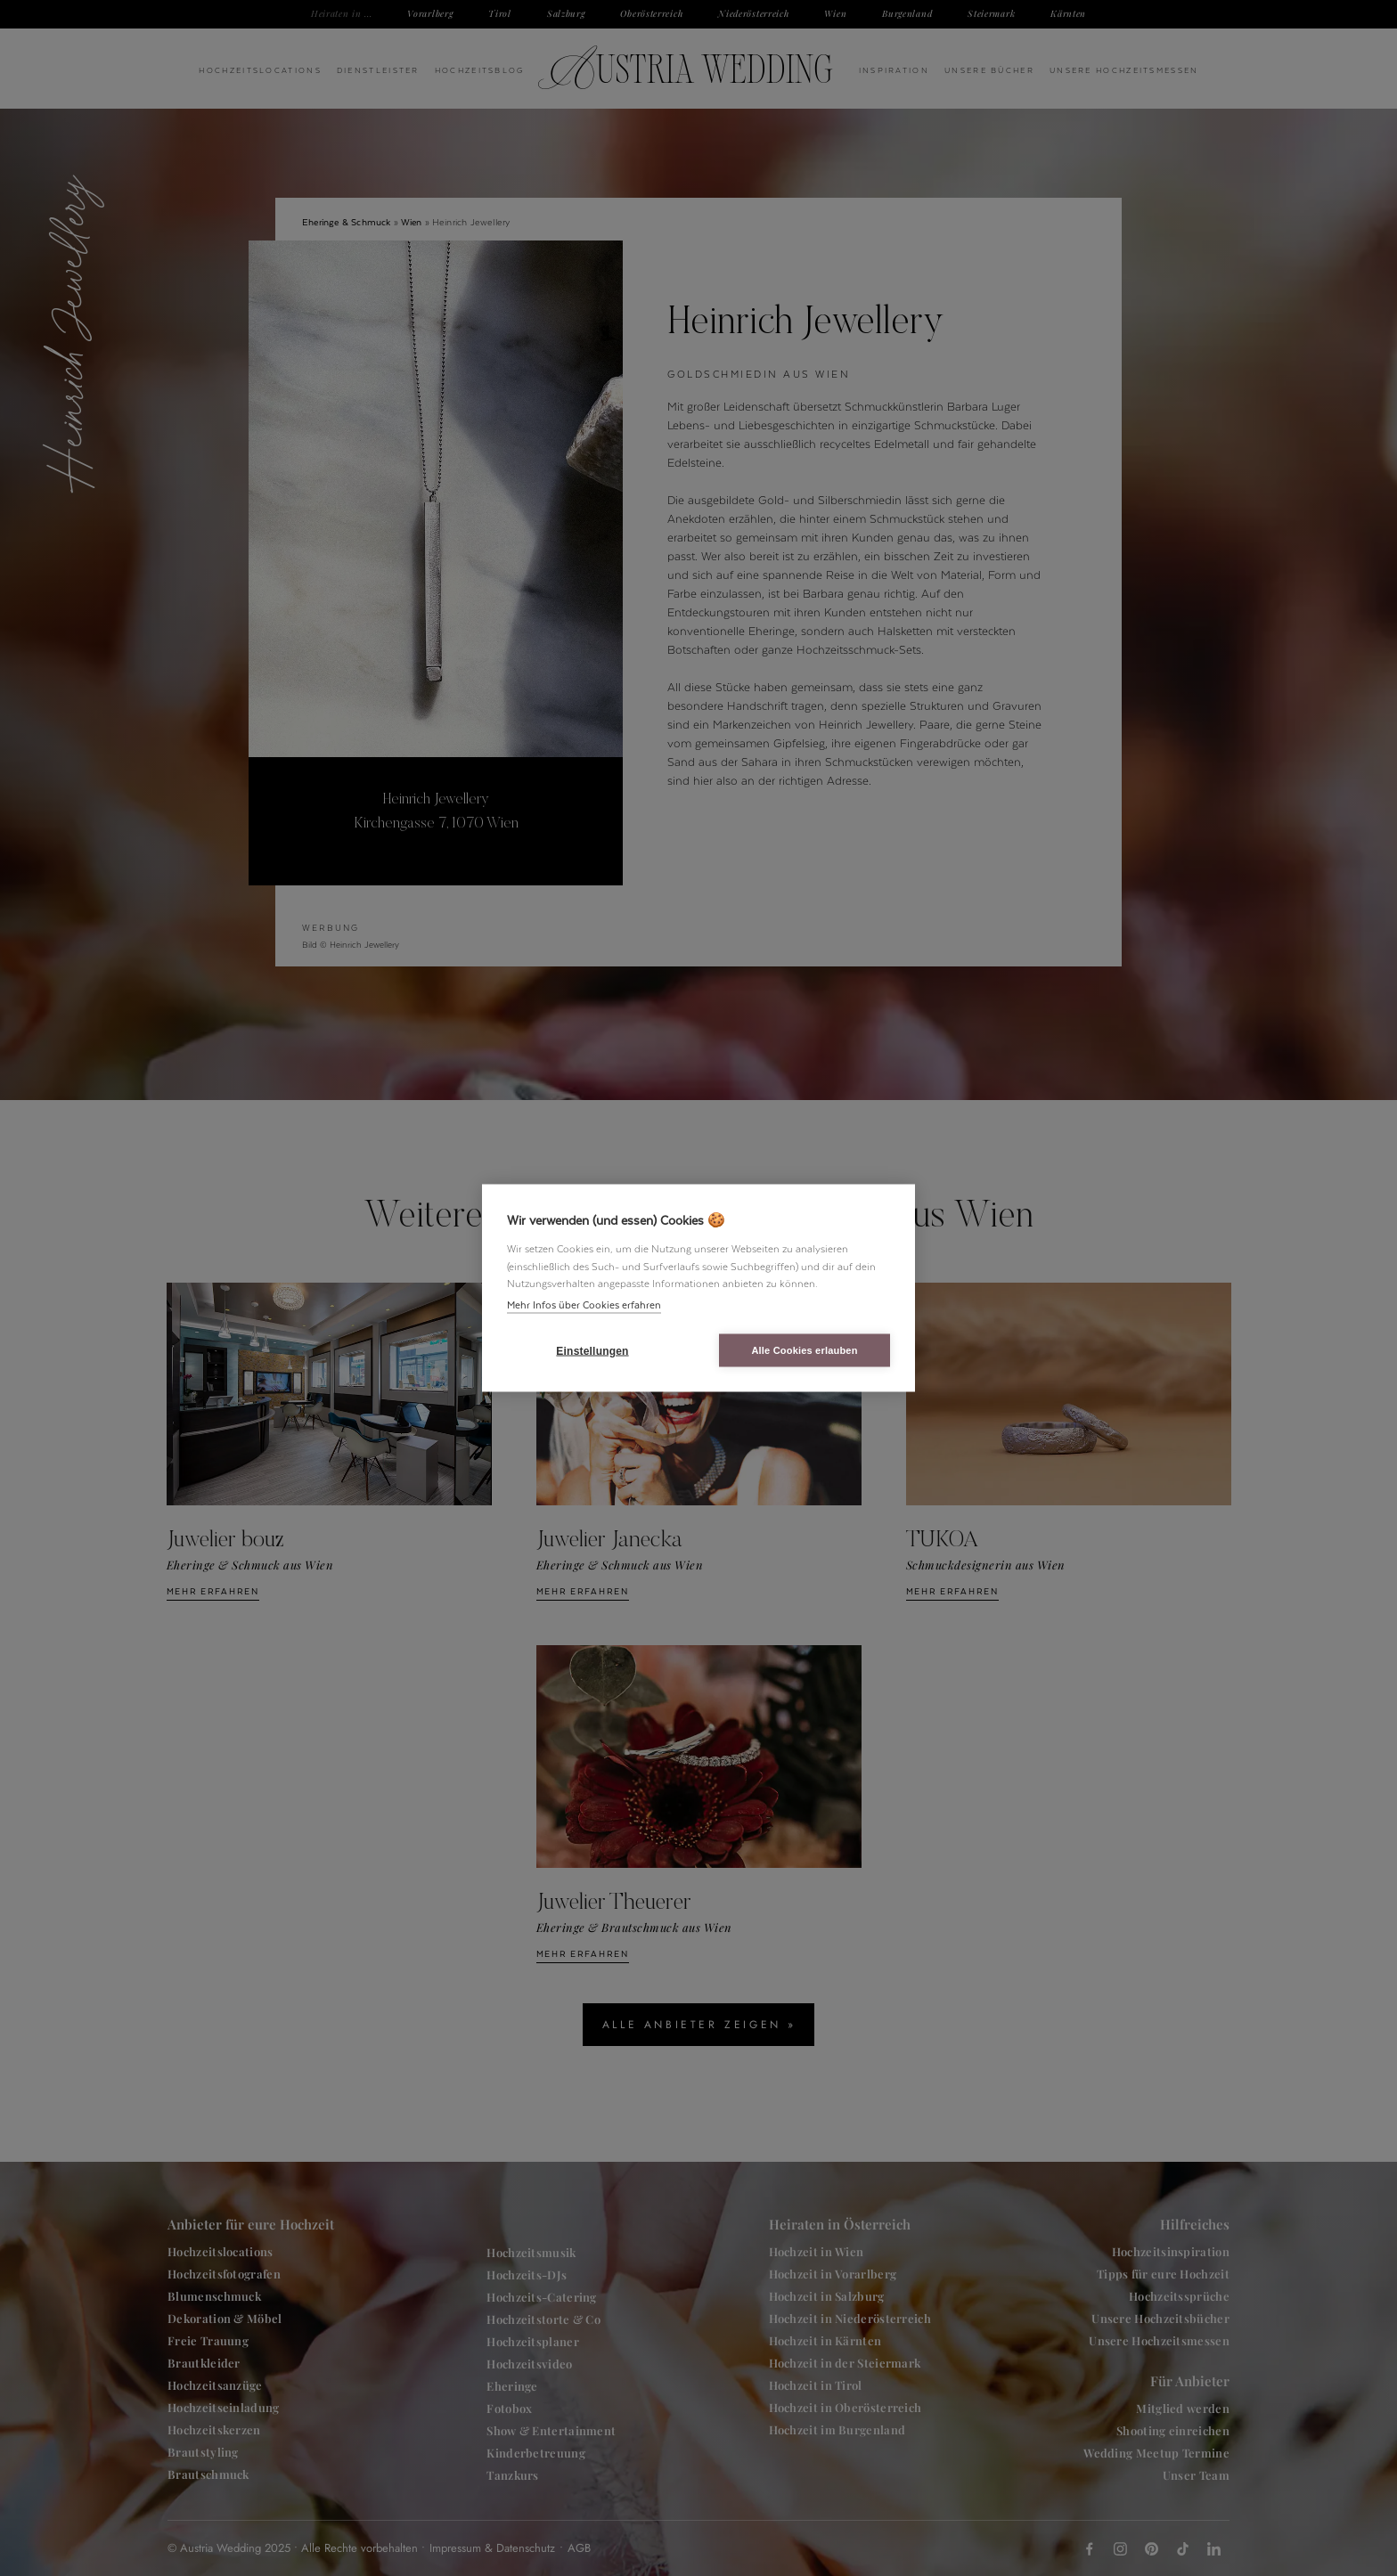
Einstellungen (592, 1350)
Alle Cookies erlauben (804, 1350)
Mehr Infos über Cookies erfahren (584, 1303)
